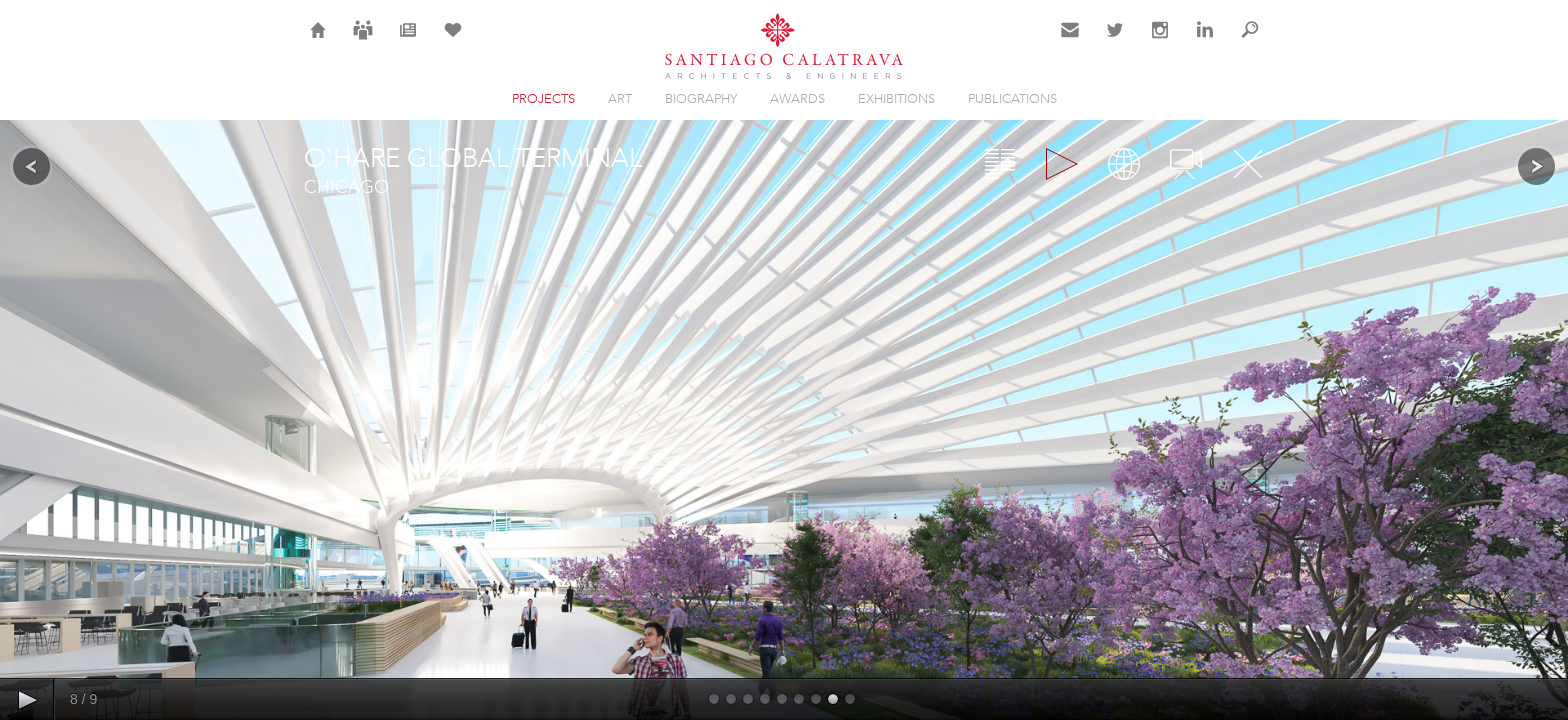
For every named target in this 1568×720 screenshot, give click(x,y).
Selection (453, 42)
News (408, 42)
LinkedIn (1205, 42)
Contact (1070, 42)
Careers (363, 42)
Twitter (1115, 42)
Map (1124, 164)
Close (1248, 164)
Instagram (1160, 42)
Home (318, 42)
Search (1250, 42)
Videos (1186, 164)
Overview (1000, 164)
